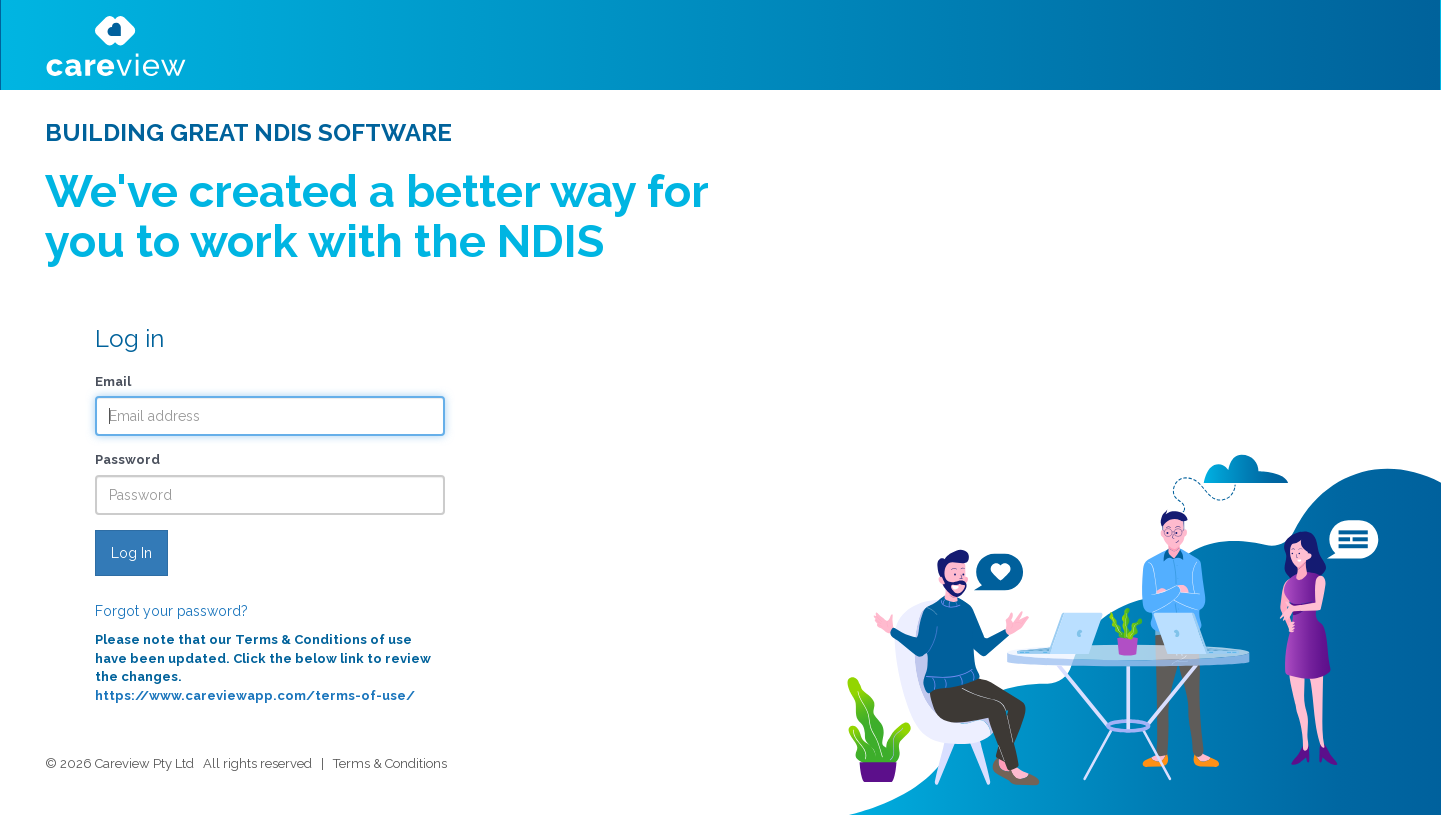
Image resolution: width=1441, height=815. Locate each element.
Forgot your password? (171, 611)
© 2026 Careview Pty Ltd (119, 763)
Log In (131, 553)
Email (113, 381)
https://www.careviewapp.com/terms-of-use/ (255, 695)
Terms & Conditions (390, 763)
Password (127, 459)
